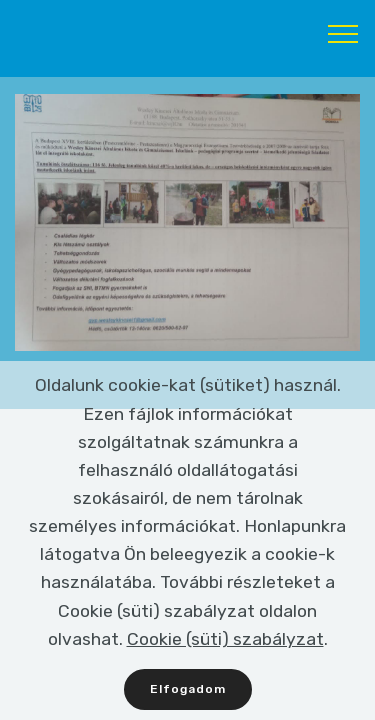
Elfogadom (188, 691)
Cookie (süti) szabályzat (225, 641)
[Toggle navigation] (343, 33)
